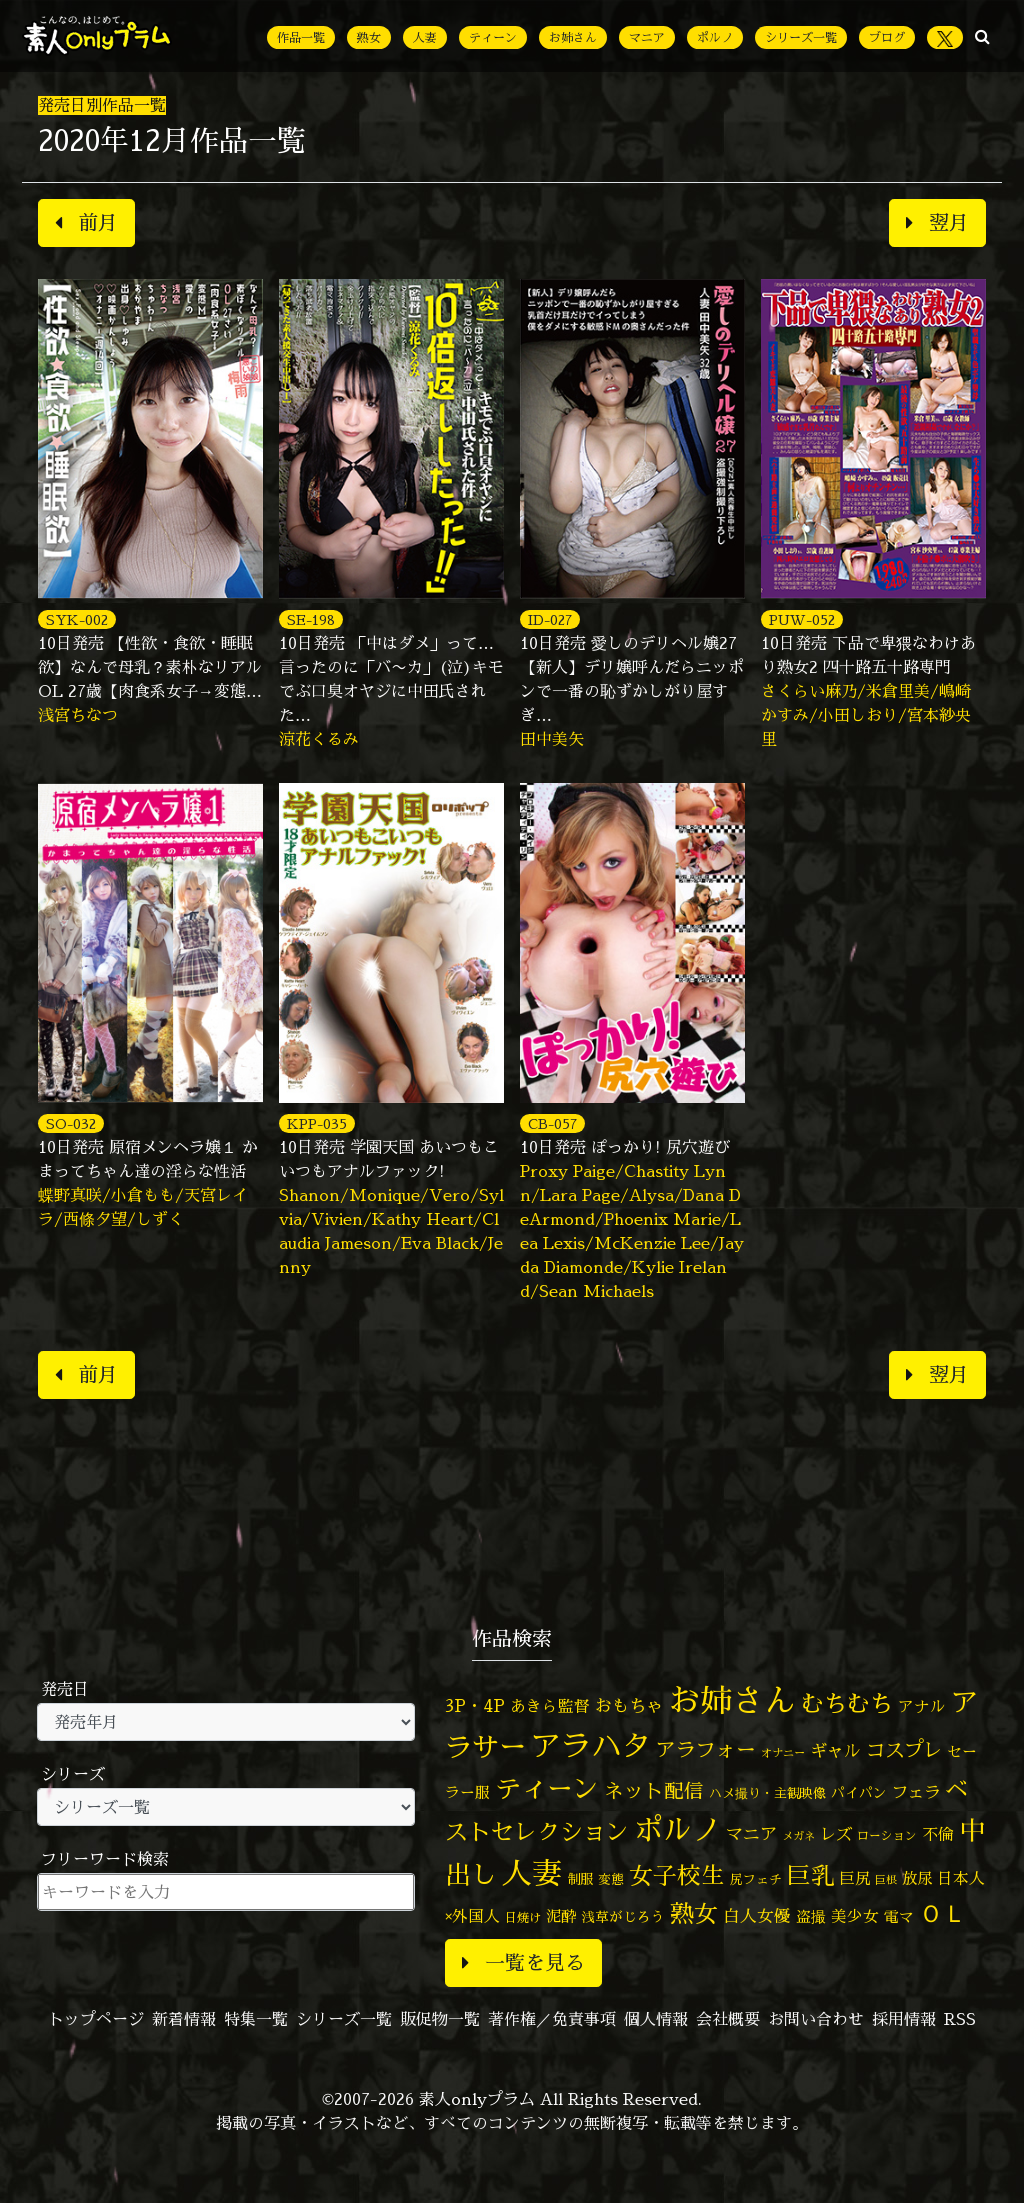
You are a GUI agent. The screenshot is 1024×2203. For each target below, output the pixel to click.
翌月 (937, 222)
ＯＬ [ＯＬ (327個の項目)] (943, 1913)
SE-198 (311, 619)
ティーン (493, 37)
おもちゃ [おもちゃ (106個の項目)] (629, 1705)
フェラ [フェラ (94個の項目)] (916, 1791)
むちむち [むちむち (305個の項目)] (847, 1703)
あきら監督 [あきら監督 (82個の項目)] (550, 1706)
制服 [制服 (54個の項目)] (580, 1879)
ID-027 (550, 619)
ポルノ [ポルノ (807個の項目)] (677, 1829)
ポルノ (715, 37)
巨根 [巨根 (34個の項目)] (886, 1880)
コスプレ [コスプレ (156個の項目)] (904, 1749)
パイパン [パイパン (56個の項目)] (859, 1792)
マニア (647, 37)
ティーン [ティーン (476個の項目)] (547, 1788)
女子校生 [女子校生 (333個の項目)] (677, 1875)
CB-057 (552, 1123)
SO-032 (71, 1123)
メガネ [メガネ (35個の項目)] (798, 1835)
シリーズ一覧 (801, 37)
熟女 (369, 37)
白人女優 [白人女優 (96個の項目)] (757, 1915)
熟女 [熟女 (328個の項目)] (694, 1913)
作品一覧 (301, 37)
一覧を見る (523, 1962)
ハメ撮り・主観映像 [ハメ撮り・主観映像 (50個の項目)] (767, 1793)
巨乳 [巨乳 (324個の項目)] (811, 1875)
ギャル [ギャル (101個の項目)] (835, 1750)
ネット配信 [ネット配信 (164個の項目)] (654, 1790)
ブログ (887, 37)
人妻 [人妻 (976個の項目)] (532, 1873)
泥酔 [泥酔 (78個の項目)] (561, 1916)
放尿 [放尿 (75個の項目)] (917, 1878)
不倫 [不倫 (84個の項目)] (938, 1834)
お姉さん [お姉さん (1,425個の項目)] (732, 1700)
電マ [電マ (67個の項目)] (899, 1916)
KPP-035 (317, 1123)
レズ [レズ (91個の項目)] (836, 1834)
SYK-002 (77, 619)
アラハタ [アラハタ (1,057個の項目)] (591, 1746)
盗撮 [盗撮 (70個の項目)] (811, 1916)
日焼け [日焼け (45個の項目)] (523, 1917)
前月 (86, 222)
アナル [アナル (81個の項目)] (922, 1706)
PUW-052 (802, 619)
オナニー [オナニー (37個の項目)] (783, 1753)
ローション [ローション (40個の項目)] (887, 1836)
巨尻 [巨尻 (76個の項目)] (855, 1878)
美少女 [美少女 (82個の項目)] (855, 1916)
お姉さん (573, 37)
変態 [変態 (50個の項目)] (611, 1879)
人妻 (425, 37)
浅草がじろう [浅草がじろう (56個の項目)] (623, 1916)
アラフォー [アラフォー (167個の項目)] (706, 1749)
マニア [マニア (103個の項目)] (751, 1833)
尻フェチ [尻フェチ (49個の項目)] (756, 1879)
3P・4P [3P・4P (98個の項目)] (475, 1705)
